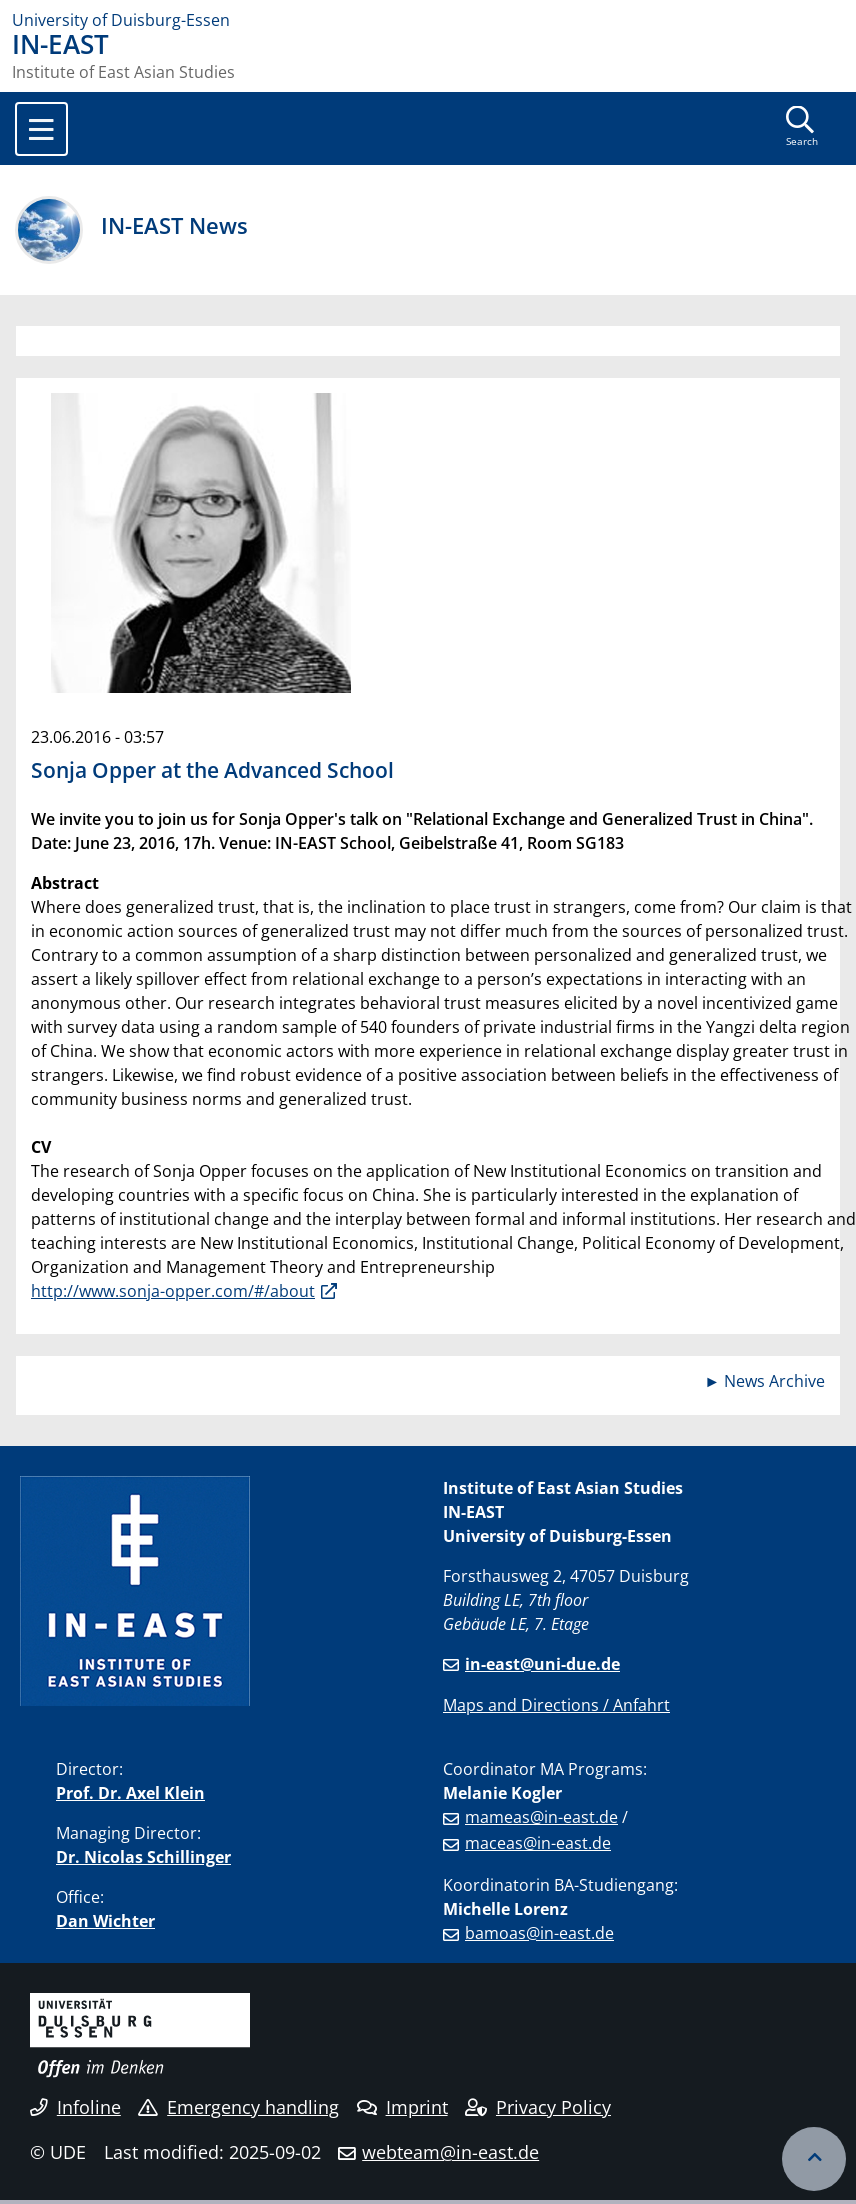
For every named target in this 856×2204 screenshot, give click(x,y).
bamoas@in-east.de (539, 1933)
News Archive (774, 1381)
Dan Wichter (105, 1921)
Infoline (75, 2107)
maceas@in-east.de (538, 1843)
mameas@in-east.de (541, 1817)
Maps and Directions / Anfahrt (556, 1705)
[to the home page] (428, 20)
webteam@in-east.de (450, 2152)
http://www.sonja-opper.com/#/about (173, 1291)
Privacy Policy (538, 2107)
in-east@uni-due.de (542, 1664)
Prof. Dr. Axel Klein (130, 1793)
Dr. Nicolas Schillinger (143, 1857)
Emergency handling (238, 2107)
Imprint (402, 2107)
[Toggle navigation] (41, 129)
